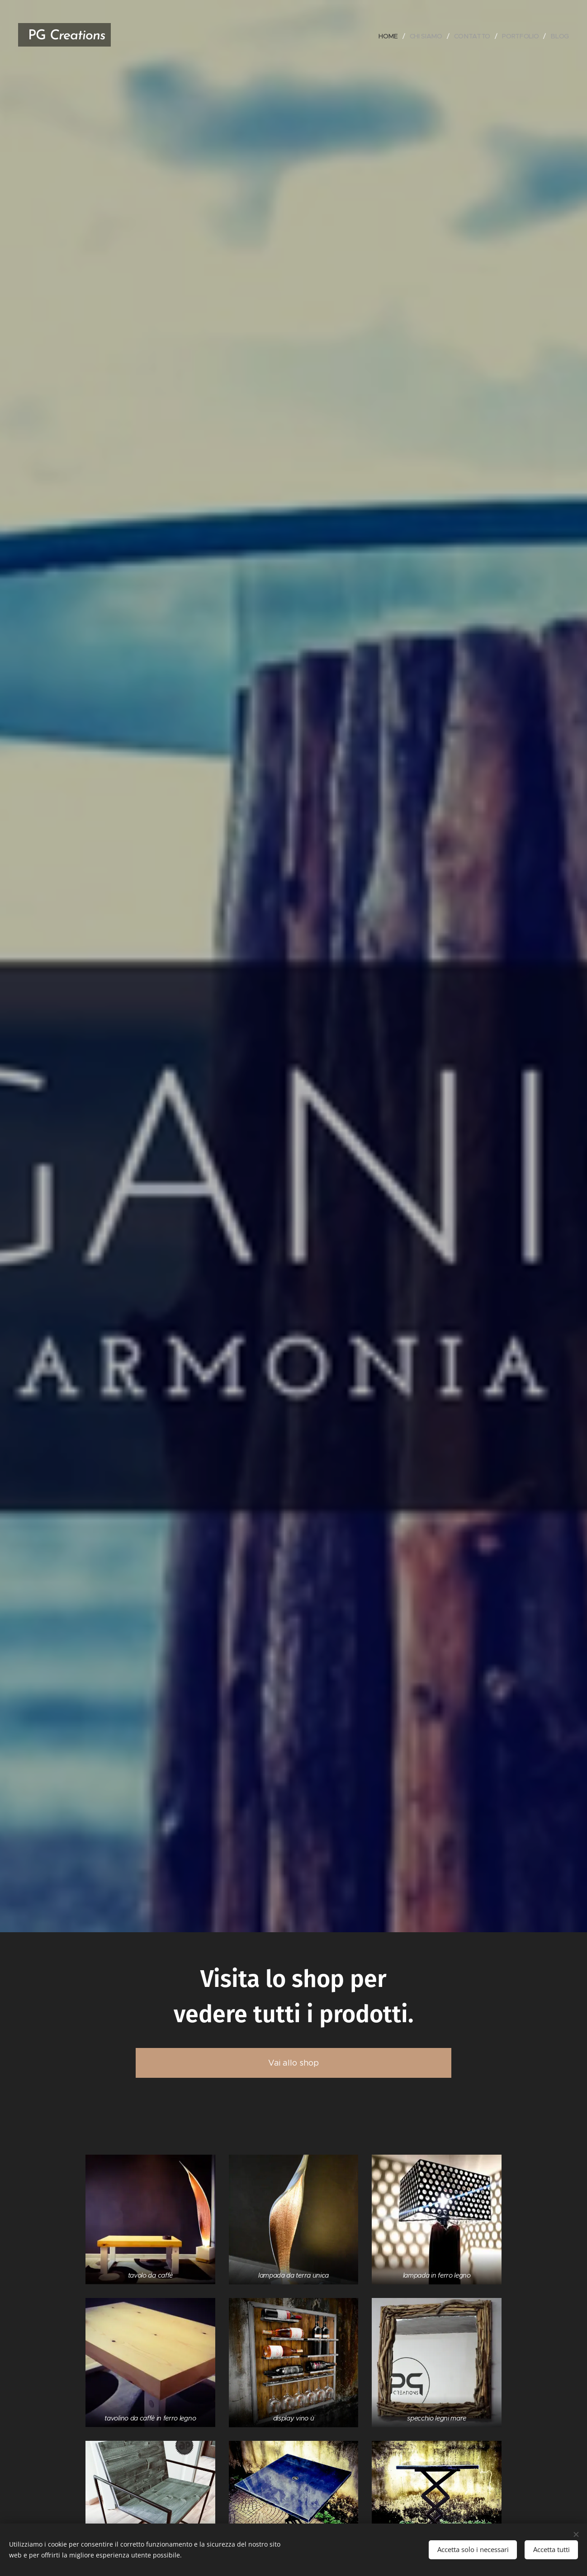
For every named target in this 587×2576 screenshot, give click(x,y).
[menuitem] (390, 36)
